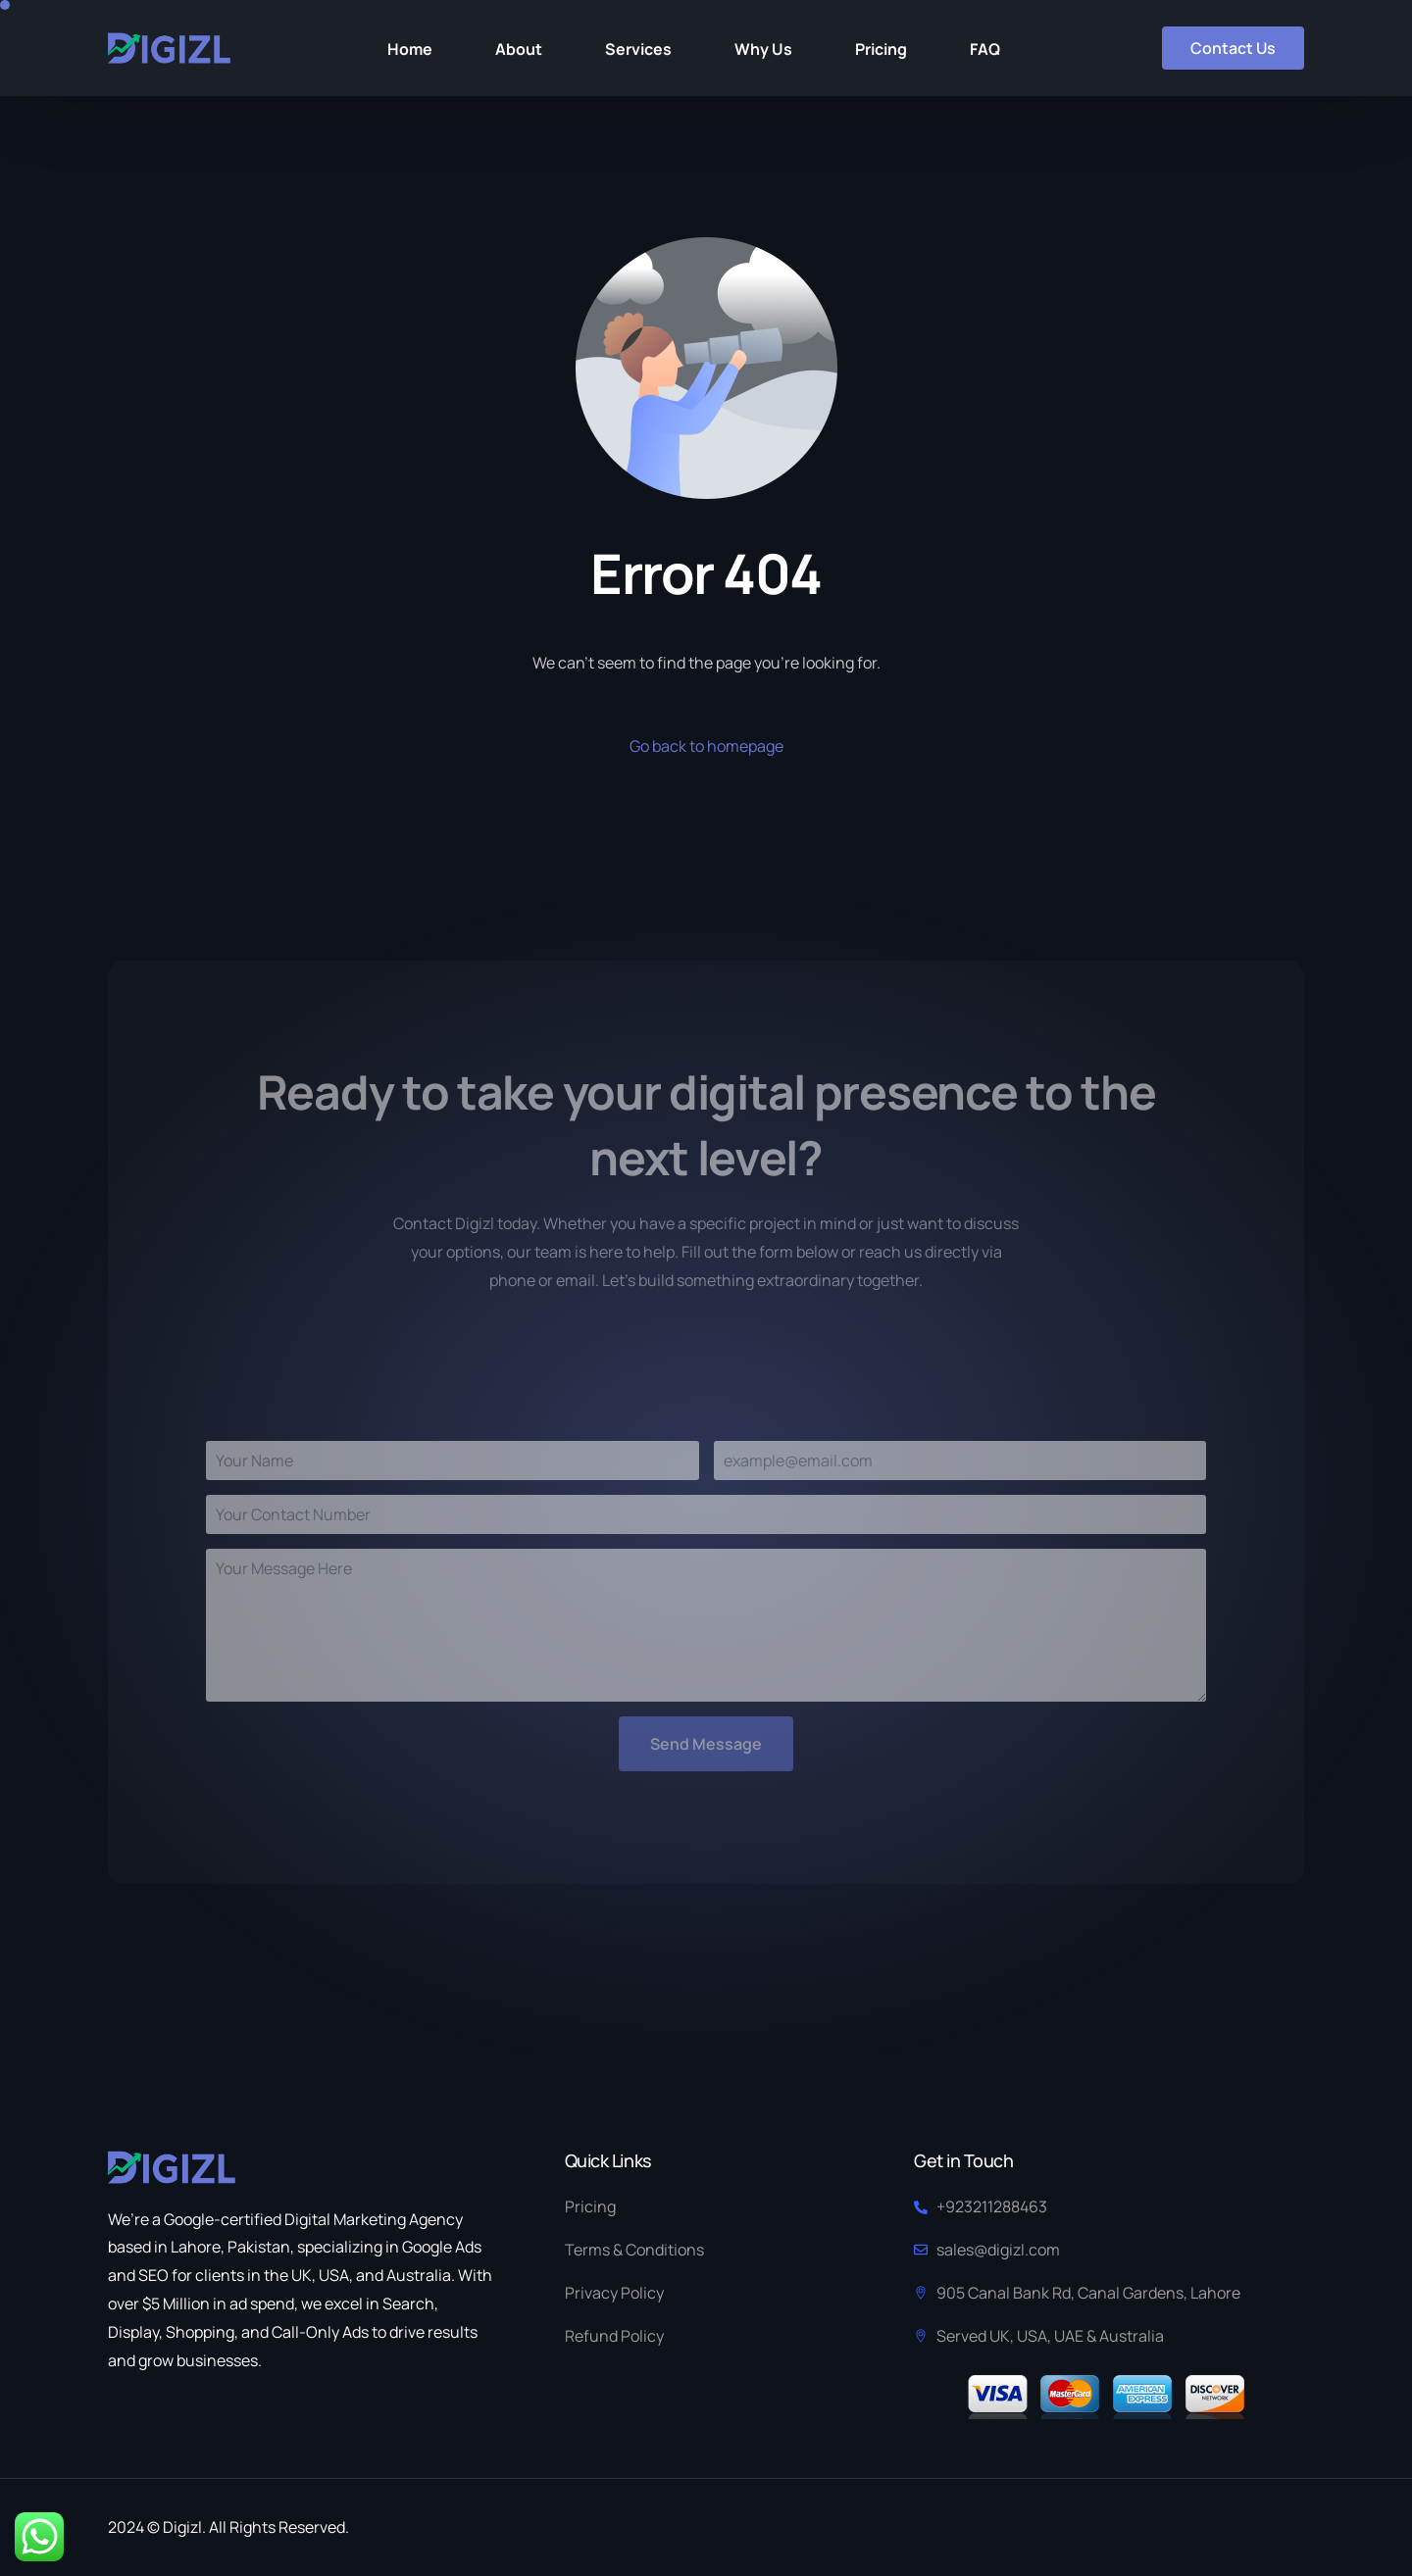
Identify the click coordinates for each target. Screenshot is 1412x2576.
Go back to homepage (706, 746)
